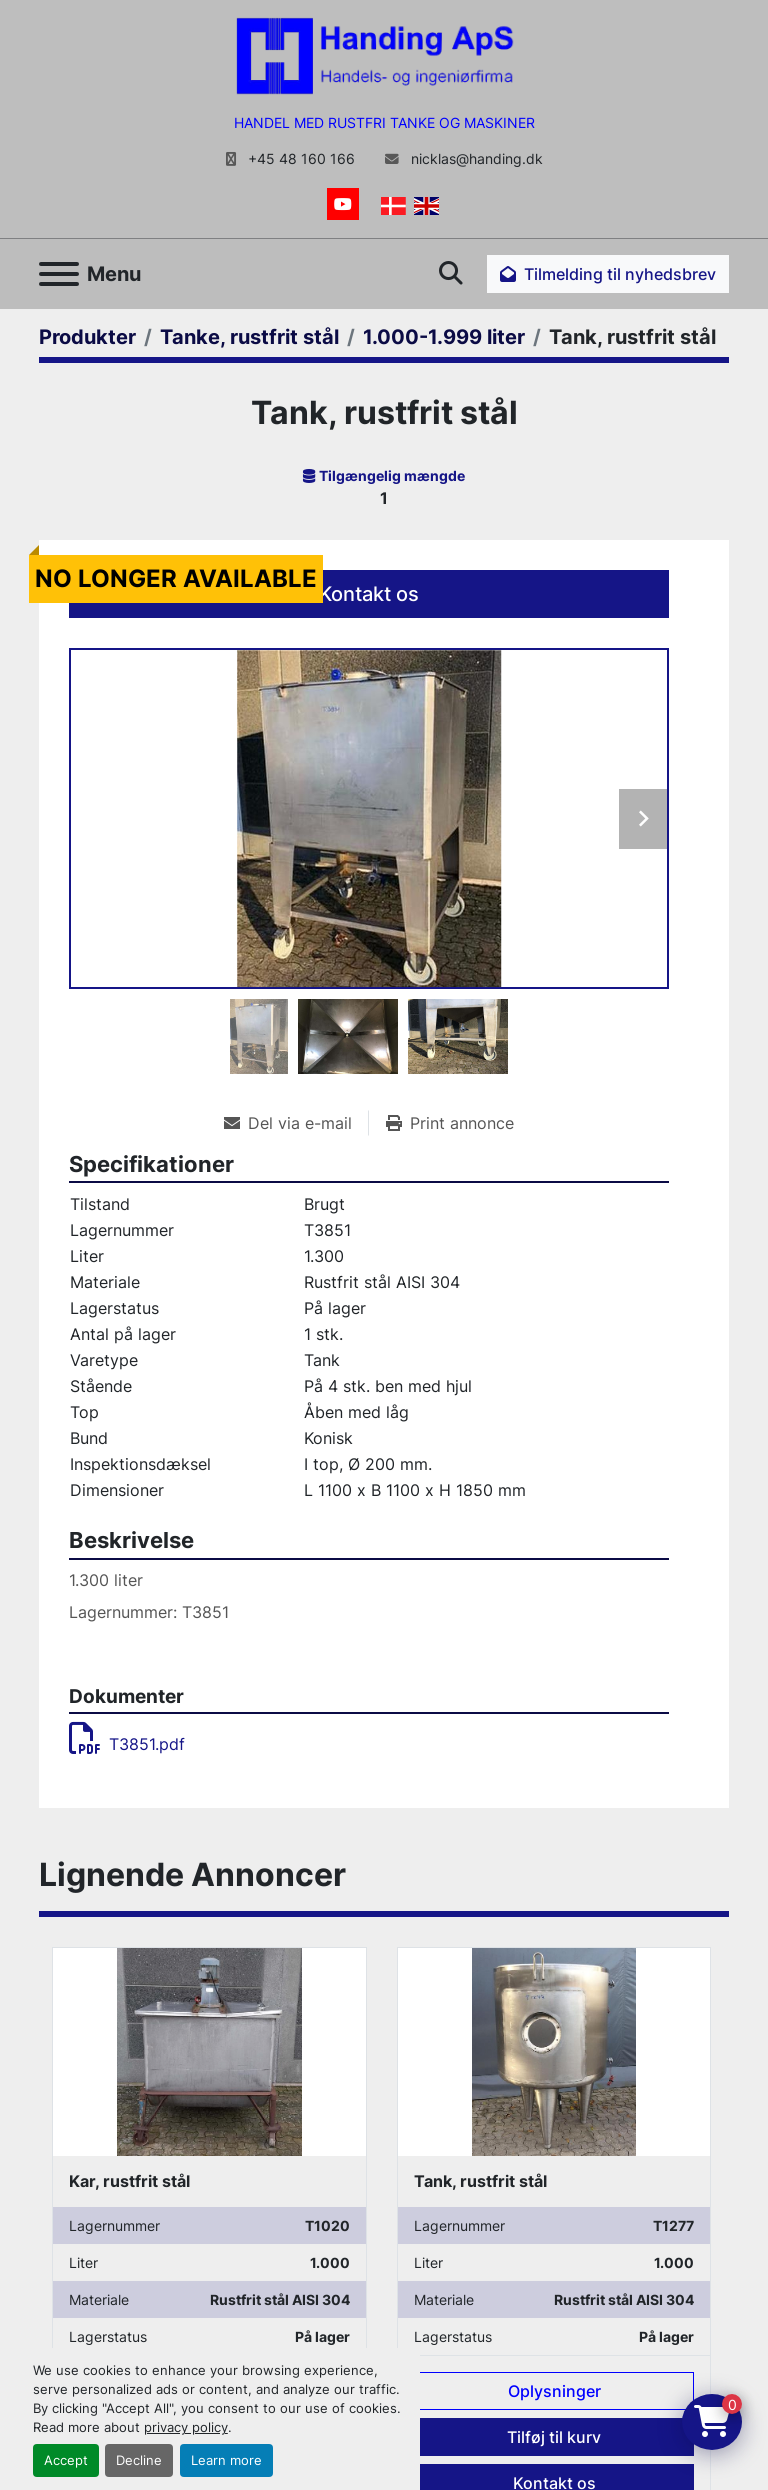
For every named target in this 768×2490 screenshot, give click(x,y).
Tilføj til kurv (554, 2437)
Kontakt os (369, 594)
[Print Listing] (450, 1123)
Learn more (226, 2460)
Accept (66, 2460)
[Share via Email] (296, 1123)
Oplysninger (554, 2391)
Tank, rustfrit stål (480, 2181)
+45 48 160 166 (299, 159)
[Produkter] (87, 337)
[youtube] (343, 204)
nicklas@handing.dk (475, 159)
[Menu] (59, 274)
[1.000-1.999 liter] (444, 337)
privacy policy (186, 2427)
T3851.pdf (127, 1744)
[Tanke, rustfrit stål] (249, 337)
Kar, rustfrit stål (129, 2181)
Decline (139, 2460)
